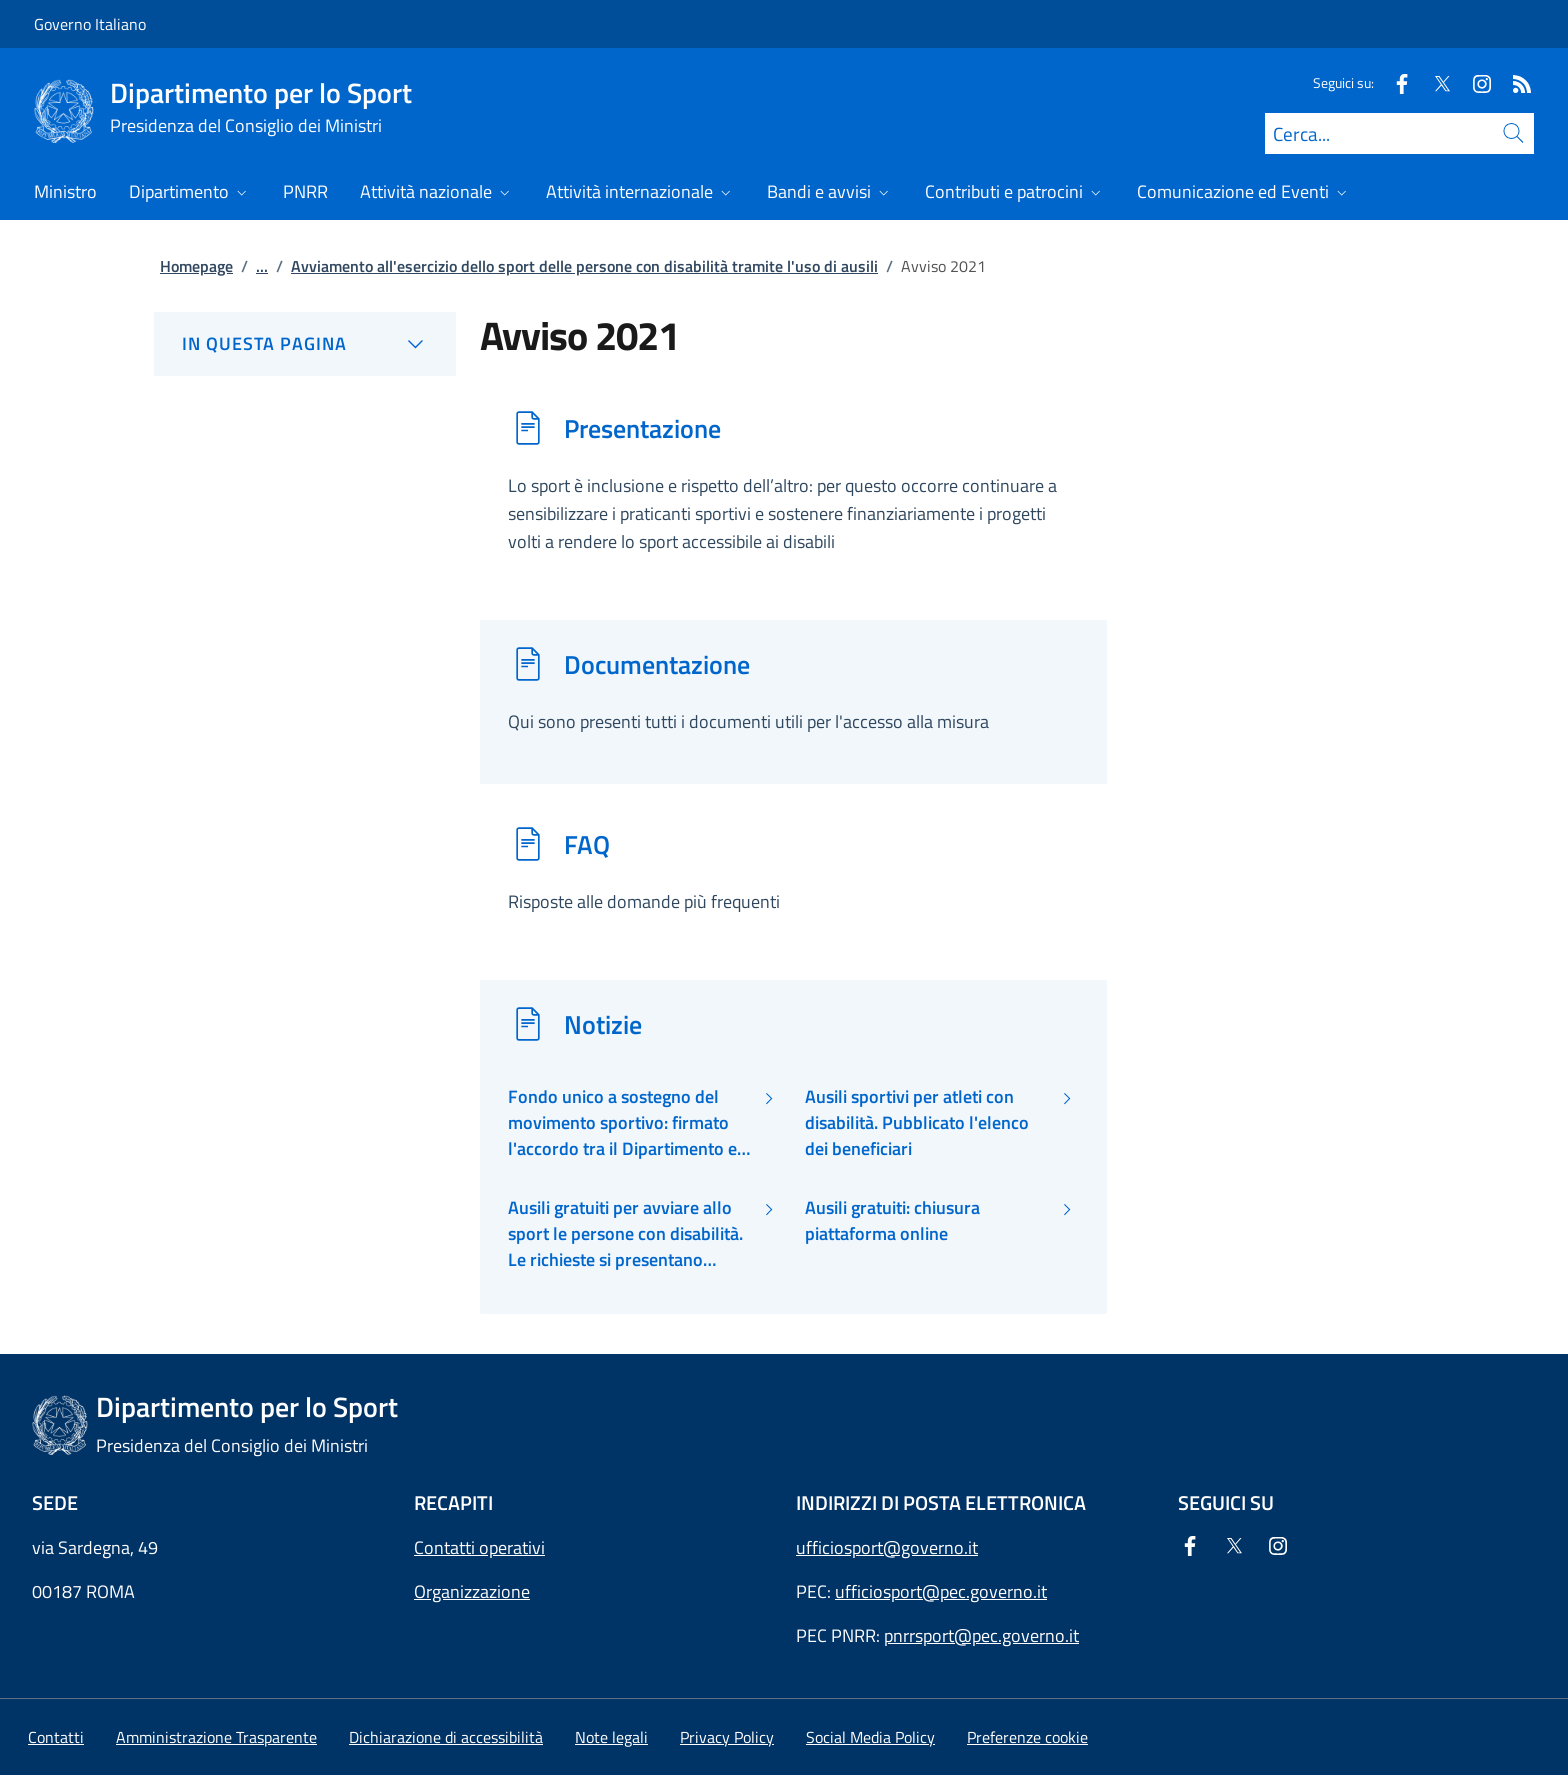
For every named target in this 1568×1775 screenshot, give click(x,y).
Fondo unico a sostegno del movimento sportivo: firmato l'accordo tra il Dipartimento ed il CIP (627, 1123)
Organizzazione (472, 1591)
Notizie (603, 1024)
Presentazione (642, 428)
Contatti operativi (479, 1547)
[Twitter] (1434, 82)
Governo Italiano (90, 24)
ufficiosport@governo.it (887, 1547)
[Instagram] (1474, 82)
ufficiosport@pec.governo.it (941, 1591)
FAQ (587, 844)
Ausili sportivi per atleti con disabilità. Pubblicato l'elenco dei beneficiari (917, 1123)
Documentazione (657, 664)
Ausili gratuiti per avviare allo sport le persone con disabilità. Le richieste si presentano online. (625, 1234)
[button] (1027, 1737)
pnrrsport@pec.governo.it (981, 1635)
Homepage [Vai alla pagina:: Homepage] (196, 266)
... (262, 266)
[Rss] (1514, 82)
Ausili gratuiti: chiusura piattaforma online (892, 1221)
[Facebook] (1394, 82)
